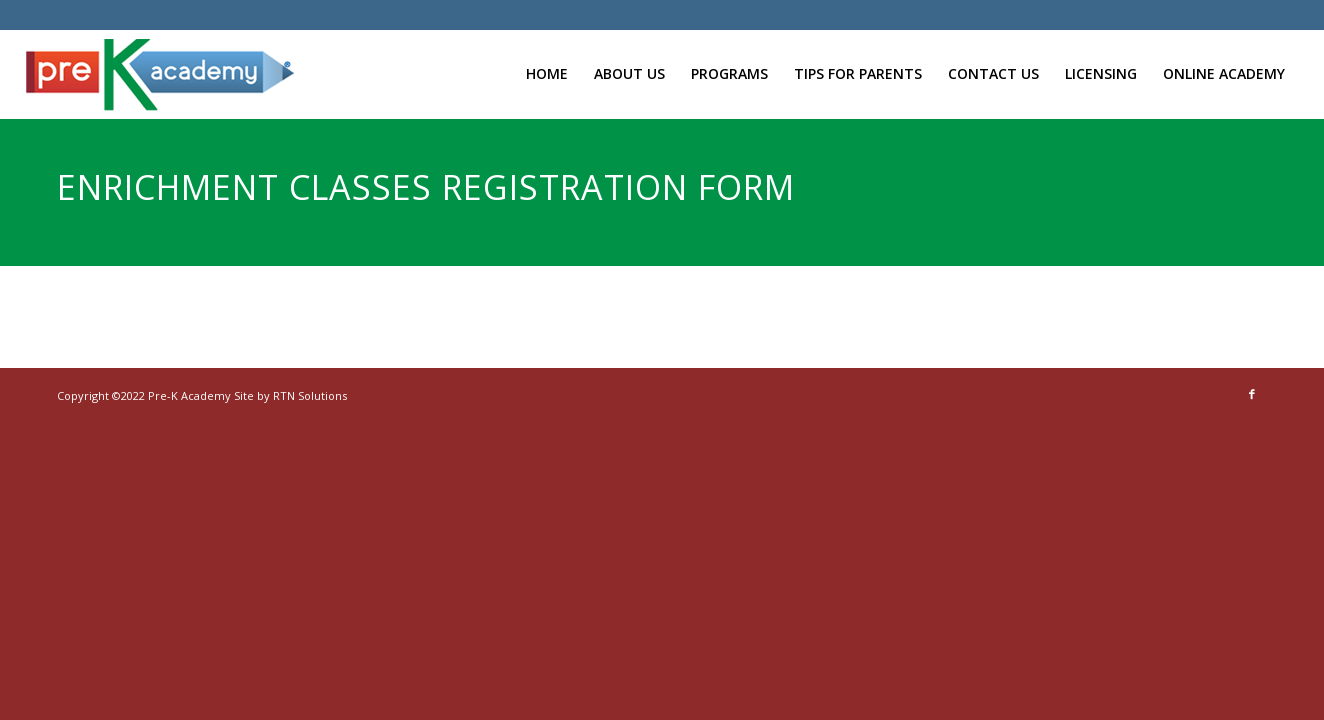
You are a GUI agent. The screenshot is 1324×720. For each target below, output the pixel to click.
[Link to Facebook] (1252, 394)
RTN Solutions (310, 395)
